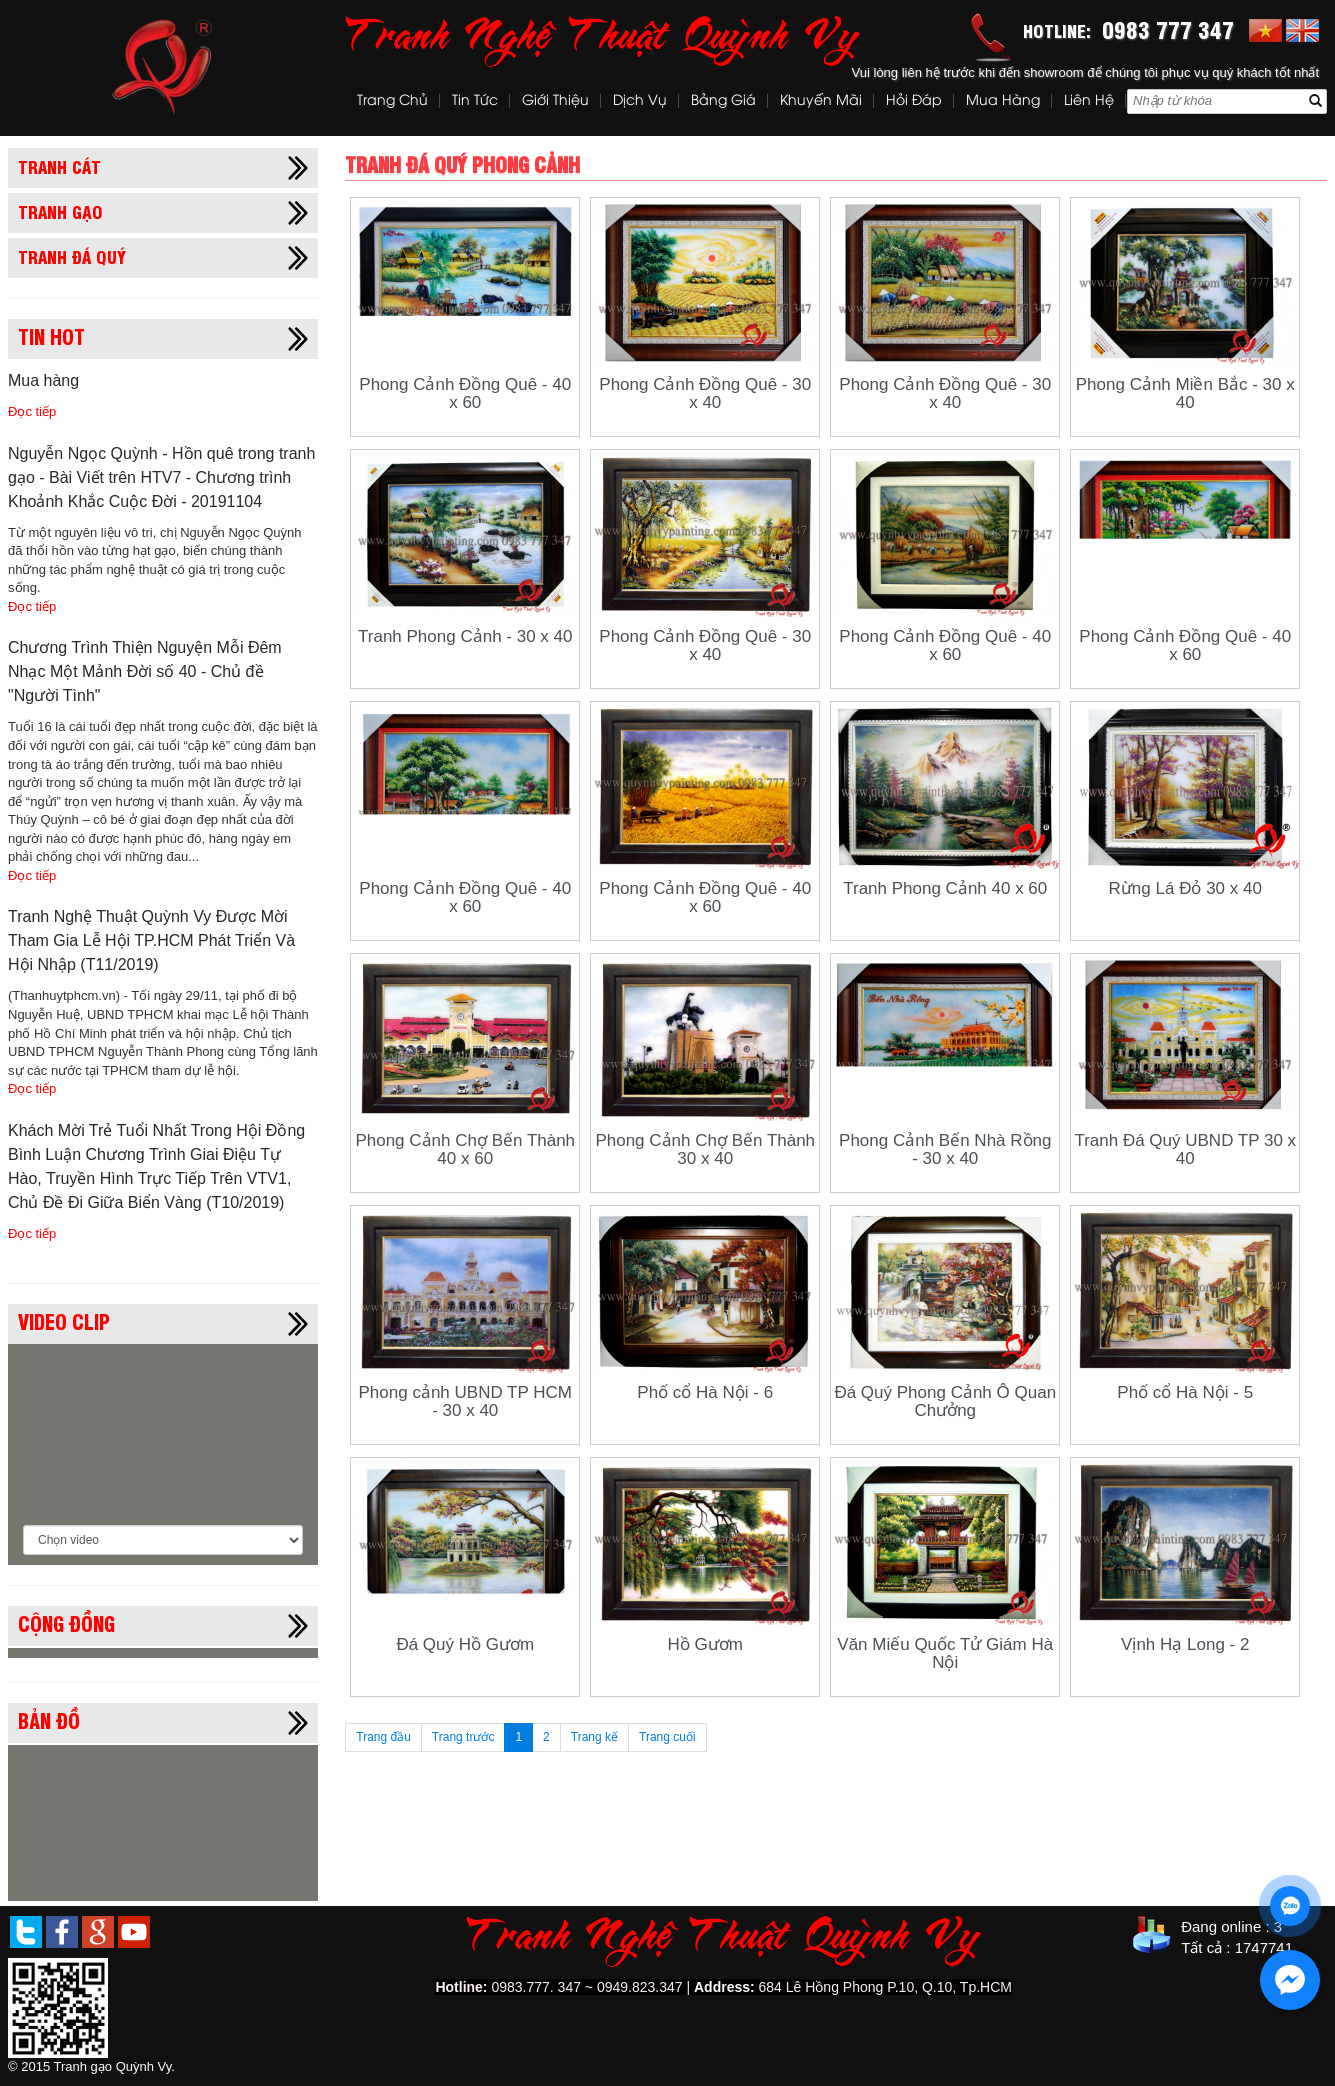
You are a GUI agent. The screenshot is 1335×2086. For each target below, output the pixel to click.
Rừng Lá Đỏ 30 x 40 (1185, 888)
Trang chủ (392, 101)
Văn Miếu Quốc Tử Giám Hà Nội (945, 1653)
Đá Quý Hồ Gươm (465, 1644)
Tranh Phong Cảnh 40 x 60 (945, 888)
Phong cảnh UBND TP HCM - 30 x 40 (465, 1401)
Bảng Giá (723, 101)
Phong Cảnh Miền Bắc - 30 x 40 (1185, 393)
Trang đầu (383, 1737)
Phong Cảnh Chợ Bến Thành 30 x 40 (705, 1149)
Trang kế (594, 1737)
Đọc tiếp (32, 411)
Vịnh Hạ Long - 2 (1185, 1644)
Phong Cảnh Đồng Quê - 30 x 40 (705, 393)
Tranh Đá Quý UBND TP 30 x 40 (1185, 1149)
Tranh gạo (60, 211)
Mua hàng (1003, 101)
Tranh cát (59, 166)
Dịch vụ (640, 101)
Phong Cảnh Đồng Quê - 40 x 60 (465, 393)
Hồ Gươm (705, 1644)
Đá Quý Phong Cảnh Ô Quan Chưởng (945, 1401)
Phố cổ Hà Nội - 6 (705, 1392)
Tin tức (475, 101)
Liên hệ (1089, 101)
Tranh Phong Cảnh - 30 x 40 (465, 636)
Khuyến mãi (821, 101)
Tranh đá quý (72, 256)
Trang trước (463, 1737)
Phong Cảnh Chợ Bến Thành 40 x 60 (465, 1149)
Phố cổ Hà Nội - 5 (1185, 1392)
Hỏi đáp (914, 101)
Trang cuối (667, 1737)
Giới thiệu (555, 101)
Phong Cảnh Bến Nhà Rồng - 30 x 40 (945, 1149)
